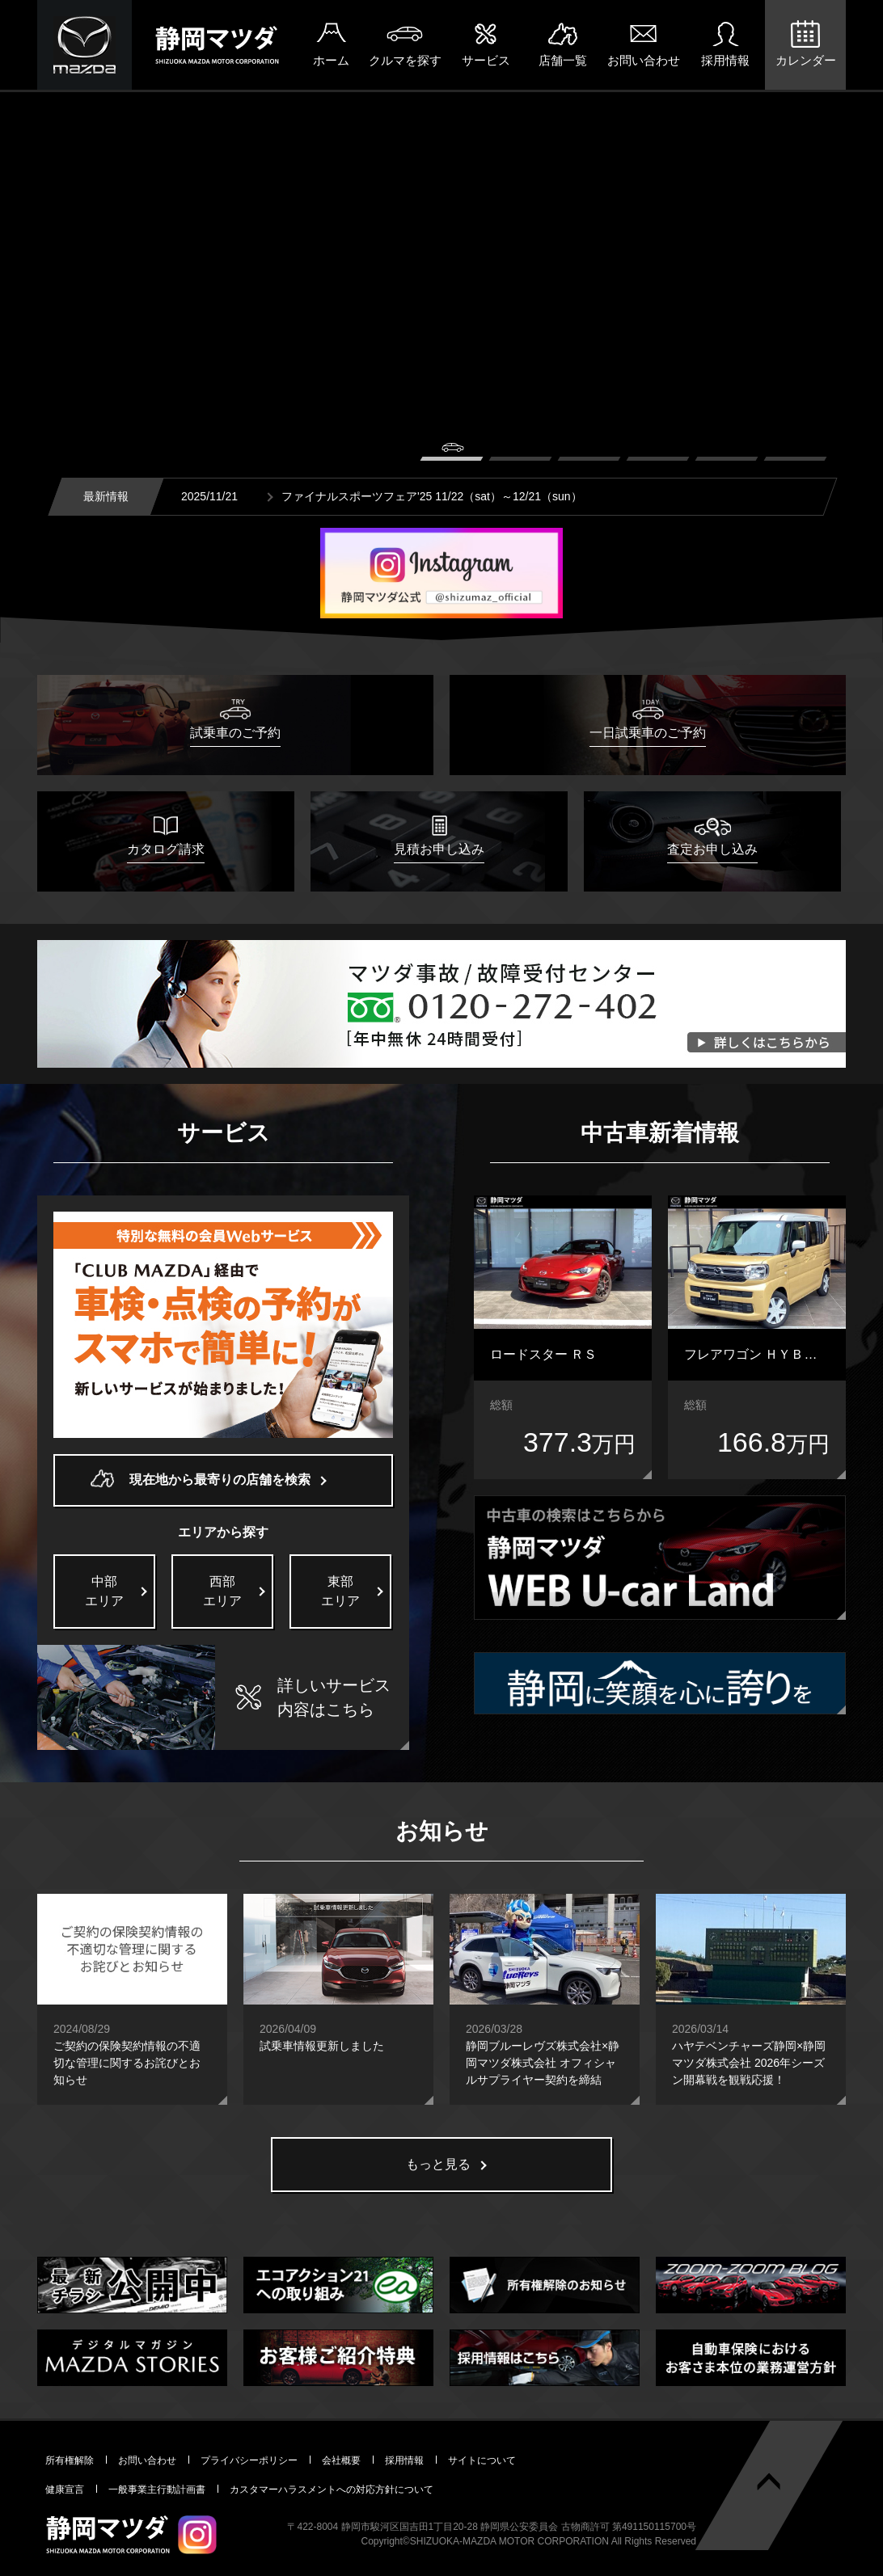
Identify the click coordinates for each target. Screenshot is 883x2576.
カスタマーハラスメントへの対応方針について (331, 2489)
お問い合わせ (643, 60)
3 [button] (589, 452)
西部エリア (222, 1591)
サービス (486, 60)
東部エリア (340, 1591)
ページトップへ (769, 2482)
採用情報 (725, 60)
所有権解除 (69, 2460)
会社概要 (341, 2460)
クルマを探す (405, 60)
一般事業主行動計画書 (156, 2489)
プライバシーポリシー (249, 2460)
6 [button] (795, 452)
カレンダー (805, 60)
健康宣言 (64, 2489)
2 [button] (520, 452)
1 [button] (451, 452)
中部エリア (104, 1591)
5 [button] (726, 452)
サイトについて (482, 2460)
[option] (441, 328)
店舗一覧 (563, 60)
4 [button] (657, 452)
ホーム (331, 60)
